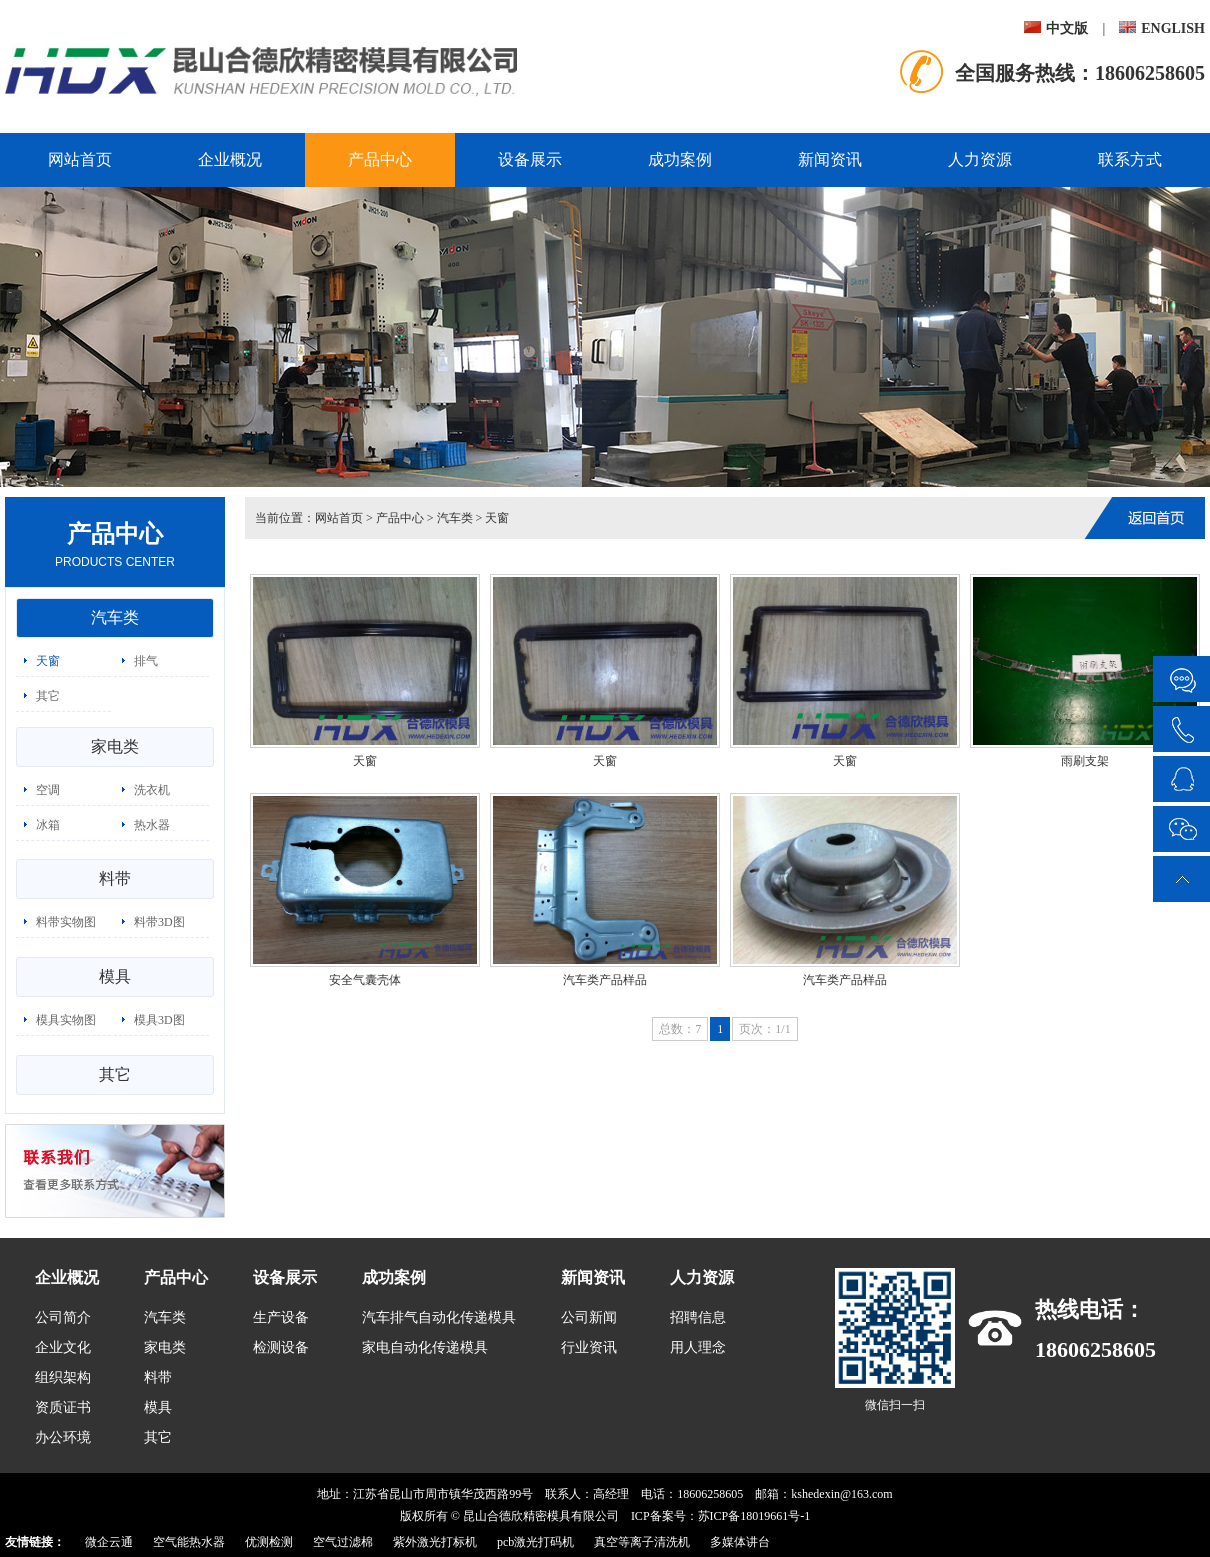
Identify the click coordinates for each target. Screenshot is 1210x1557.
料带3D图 (159, 922)
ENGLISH (1162, 28)
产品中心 (380, 159)
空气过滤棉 (343, 1542)
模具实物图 (66, 1020)
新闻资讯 (830, 159)
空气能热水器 (189, 1542)
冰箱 (48, 825)
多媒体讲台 (740, 1542)
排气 (146, 661)
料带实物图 (66, 922)
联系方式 (1130, 159)
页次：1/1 (764, 1029)
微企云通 (109, 1542)
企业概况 (230, 159)
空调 (48, 790)
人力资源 (980, 159)
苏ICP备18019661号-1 (754, 1516)
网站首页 (80, 159)
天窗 (48, 661)
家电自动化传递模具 (425, 1347)
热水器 (152, 825)
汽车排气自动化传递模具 (439, 1317)
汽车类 (115, 617)
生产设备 (281, 1317)
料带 (115, 878)
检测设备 (281, 1347)
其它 (48, 696)
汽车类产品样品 (605, 980)
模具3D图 (159, 1020)
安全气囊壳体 (365, 980)
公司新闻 (589, 1317)
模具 (115, 976)
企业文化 (63, 1347)
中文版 (1056, 28)
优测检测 (269, 1542)
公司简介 (63, 1317)
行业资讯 (589, 1347)
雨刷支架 (1085, 761)
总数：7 (680, 1029)
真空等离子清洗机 (642, 1542)
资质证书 (63, 1407)
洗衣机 (152, 790)
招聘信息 (698, 1317)
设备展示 (530, 159)
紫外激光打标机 (435, 1542)
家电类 (115, 746)
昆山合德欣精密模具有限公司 (541, 1516)
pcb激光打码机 (535, 1542)
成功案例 (680, 159)
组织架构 (63, 1377)
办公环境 (63, 1437)
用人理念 (698, 1347)
